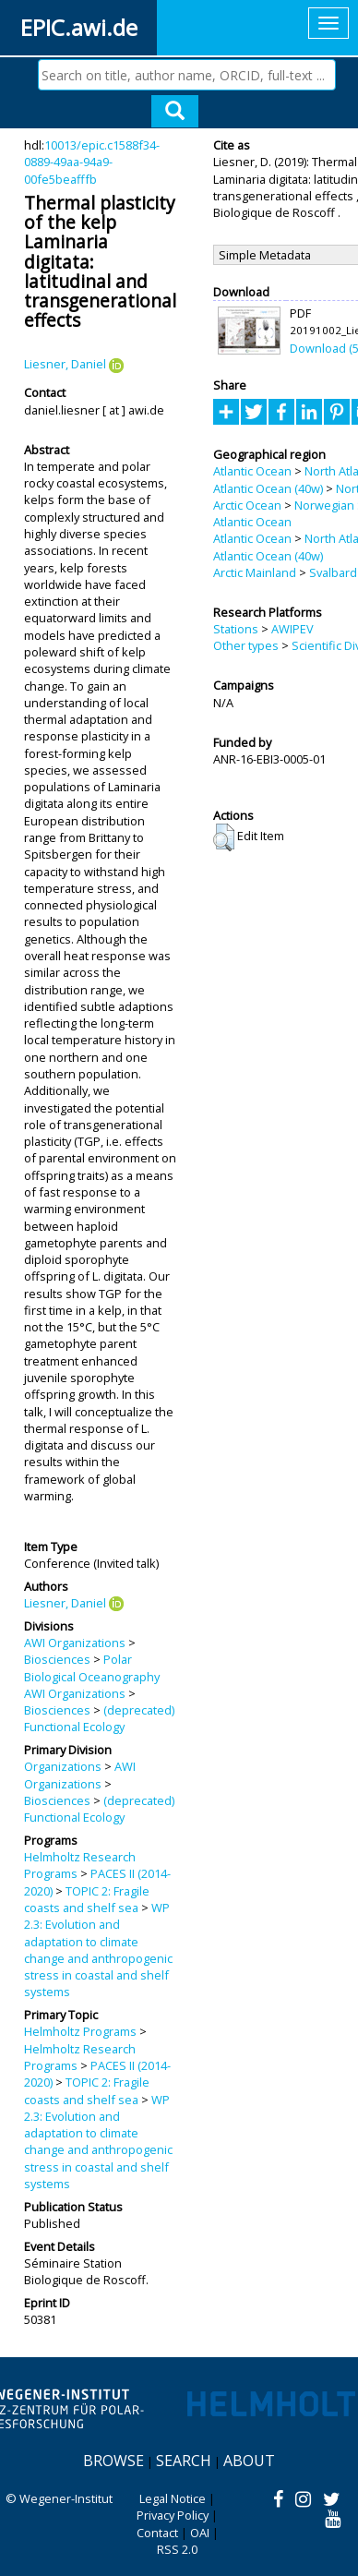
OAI (199, 2532)
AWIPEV (292, 628)
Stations (235, 628)
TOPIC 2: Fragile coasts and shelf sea (86, 1899)
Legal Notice (172, 2498)
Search (183, 2460)
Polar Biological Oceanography (92, 1667)
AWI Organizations (74, 1642)
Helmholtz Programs (80, 2031)
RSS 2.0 (177, 2549)
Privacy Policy (173, 2515)
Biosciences (57, 1659)
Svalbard (333, 572)
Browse (113, 2460)
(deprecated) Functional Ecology (99, 1718)
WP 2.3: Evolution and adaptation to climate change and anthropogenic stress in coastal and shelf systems (98, 1949)
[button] (223, 837)
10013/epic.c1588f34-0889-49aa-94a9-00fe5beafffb (92, 162)
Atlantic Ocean (252, 471)
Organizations (62, 1766)
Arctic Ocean (247, 505)
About (249, 2460)
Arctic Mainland (254, 572)
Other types (246, 645)
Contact (157, 2532)
